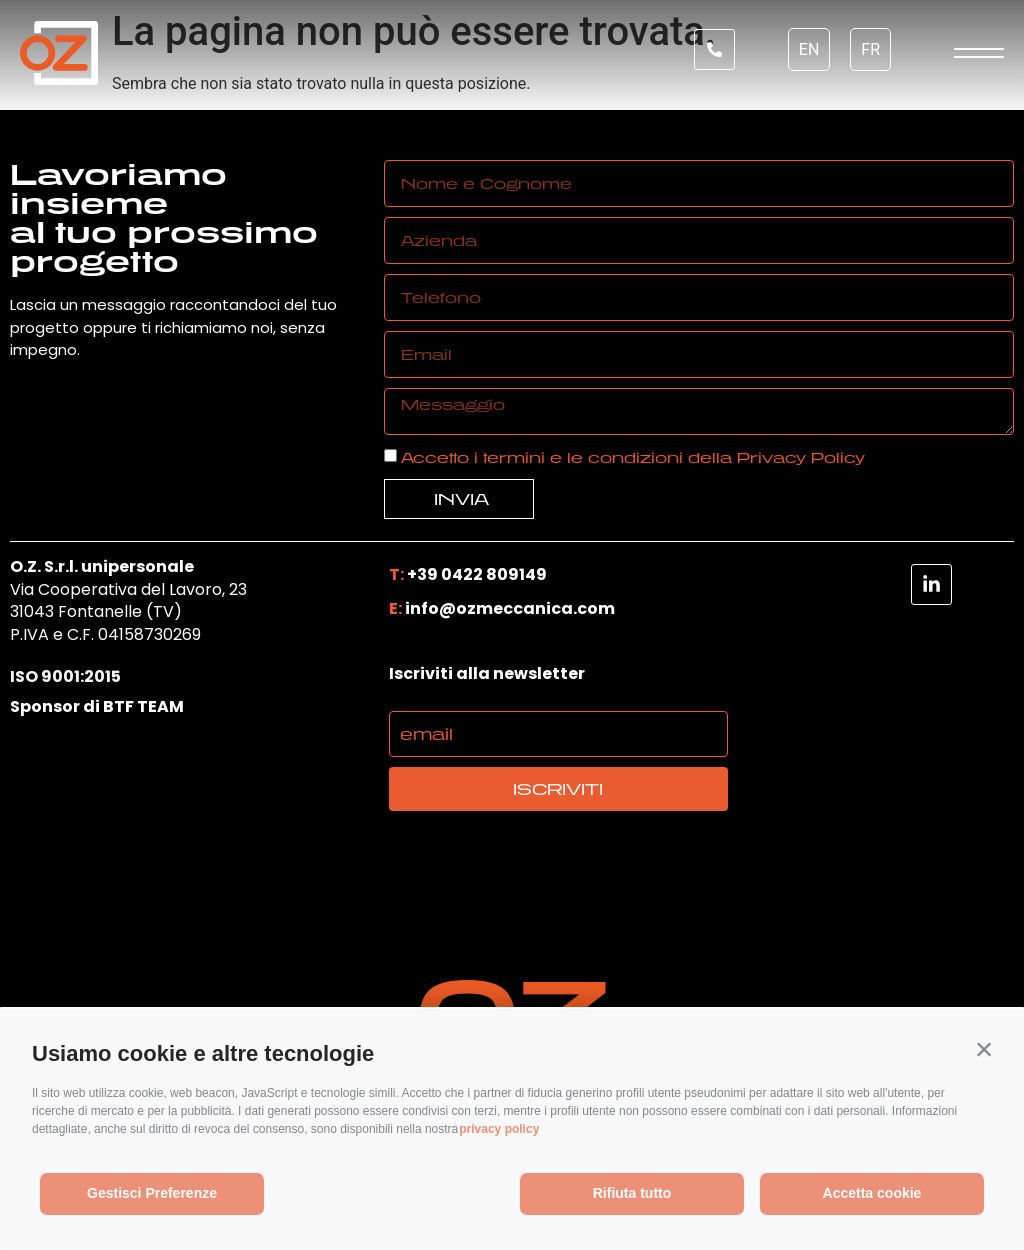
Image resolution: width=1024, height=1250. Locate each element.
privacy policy (499, 1129)
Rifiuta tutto (632, 1193)
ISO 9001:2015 (65, 678)
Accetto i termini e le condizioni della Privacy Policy (633, 457)
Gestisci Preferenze (152, 1193)
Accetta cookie (872, 1193)
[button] (984, 1049)
